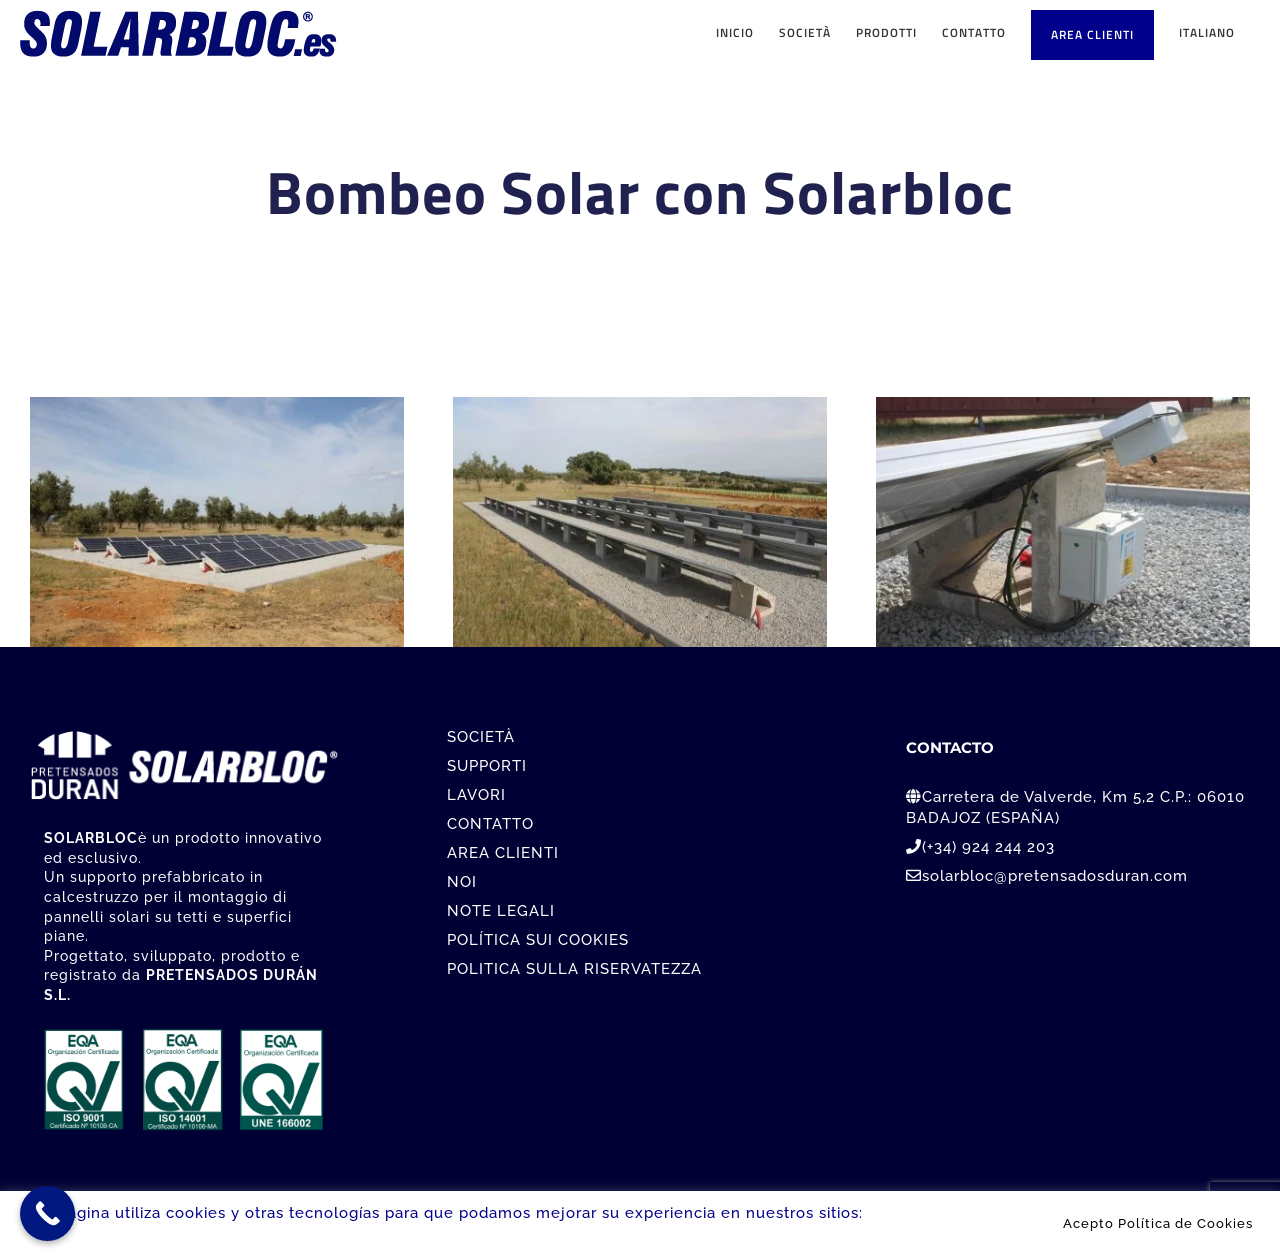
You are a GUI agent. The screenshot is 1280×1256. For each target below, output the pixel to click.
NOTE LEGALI (501, 911)
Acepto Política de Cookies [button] (1158, 1223)
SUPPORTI (487, 766)
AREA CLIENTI (503, 853)
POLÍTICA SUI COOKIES (538, 940)
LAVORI (476, 795)
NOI (462, 882)
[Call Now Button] (47, 1213)
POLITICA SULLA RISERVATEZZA (574, 969)
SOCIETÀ (481, 737)
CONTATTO (490, 824)
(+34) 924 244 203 (988, 847)
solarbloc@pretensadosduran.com (1055, 876)
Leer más (904, 1212)
